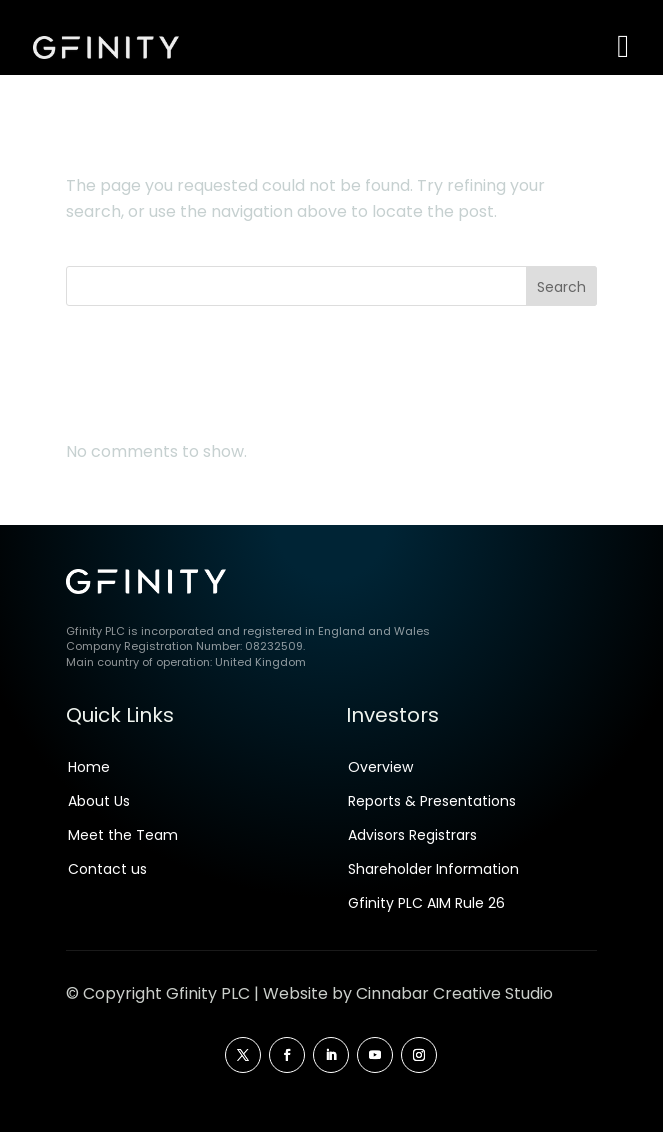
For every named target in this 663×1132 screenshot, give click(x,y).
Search (561, 287)
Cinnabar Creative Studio (454, 993)
